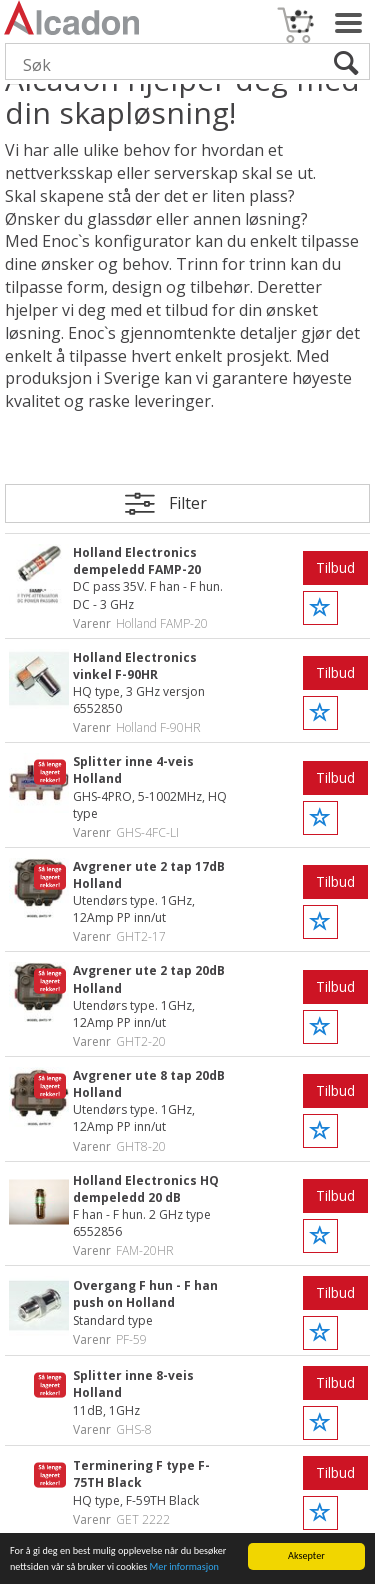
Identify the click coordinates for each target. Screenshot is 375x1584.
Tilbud (335, 567)
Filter (188, 503)
